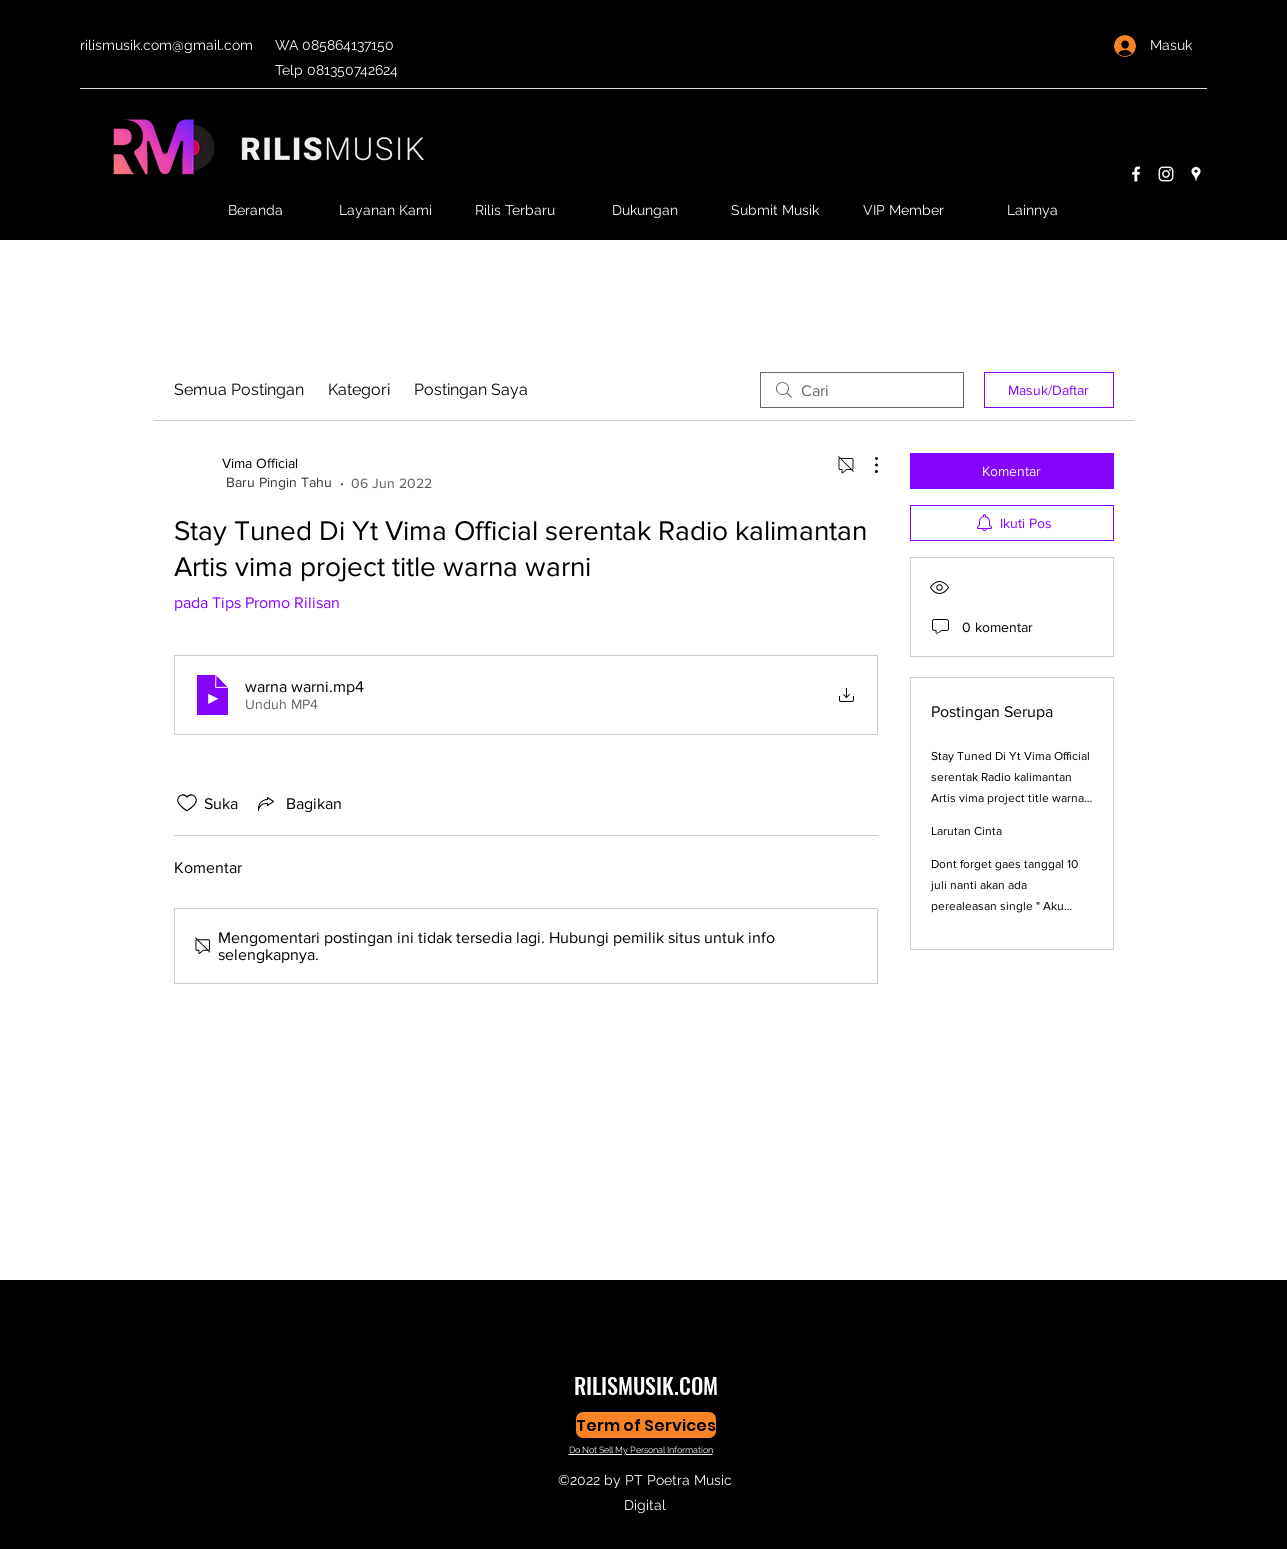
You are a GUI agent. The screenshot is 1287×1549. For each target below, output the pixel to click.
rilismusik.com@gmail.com (166, 45)
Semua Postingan (239, 389)
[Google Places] (1196, 174)
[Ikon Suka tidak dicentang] (187, 803)
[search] (862, 390)
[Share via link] (298, 803)
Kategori (359, 389)
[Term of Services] (646, 1425)
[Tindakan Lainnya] (866, 465)
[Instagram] (1166, 174)
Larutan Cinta (966, 831)
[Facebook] (1136, 174)
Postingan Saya (471, 389)
